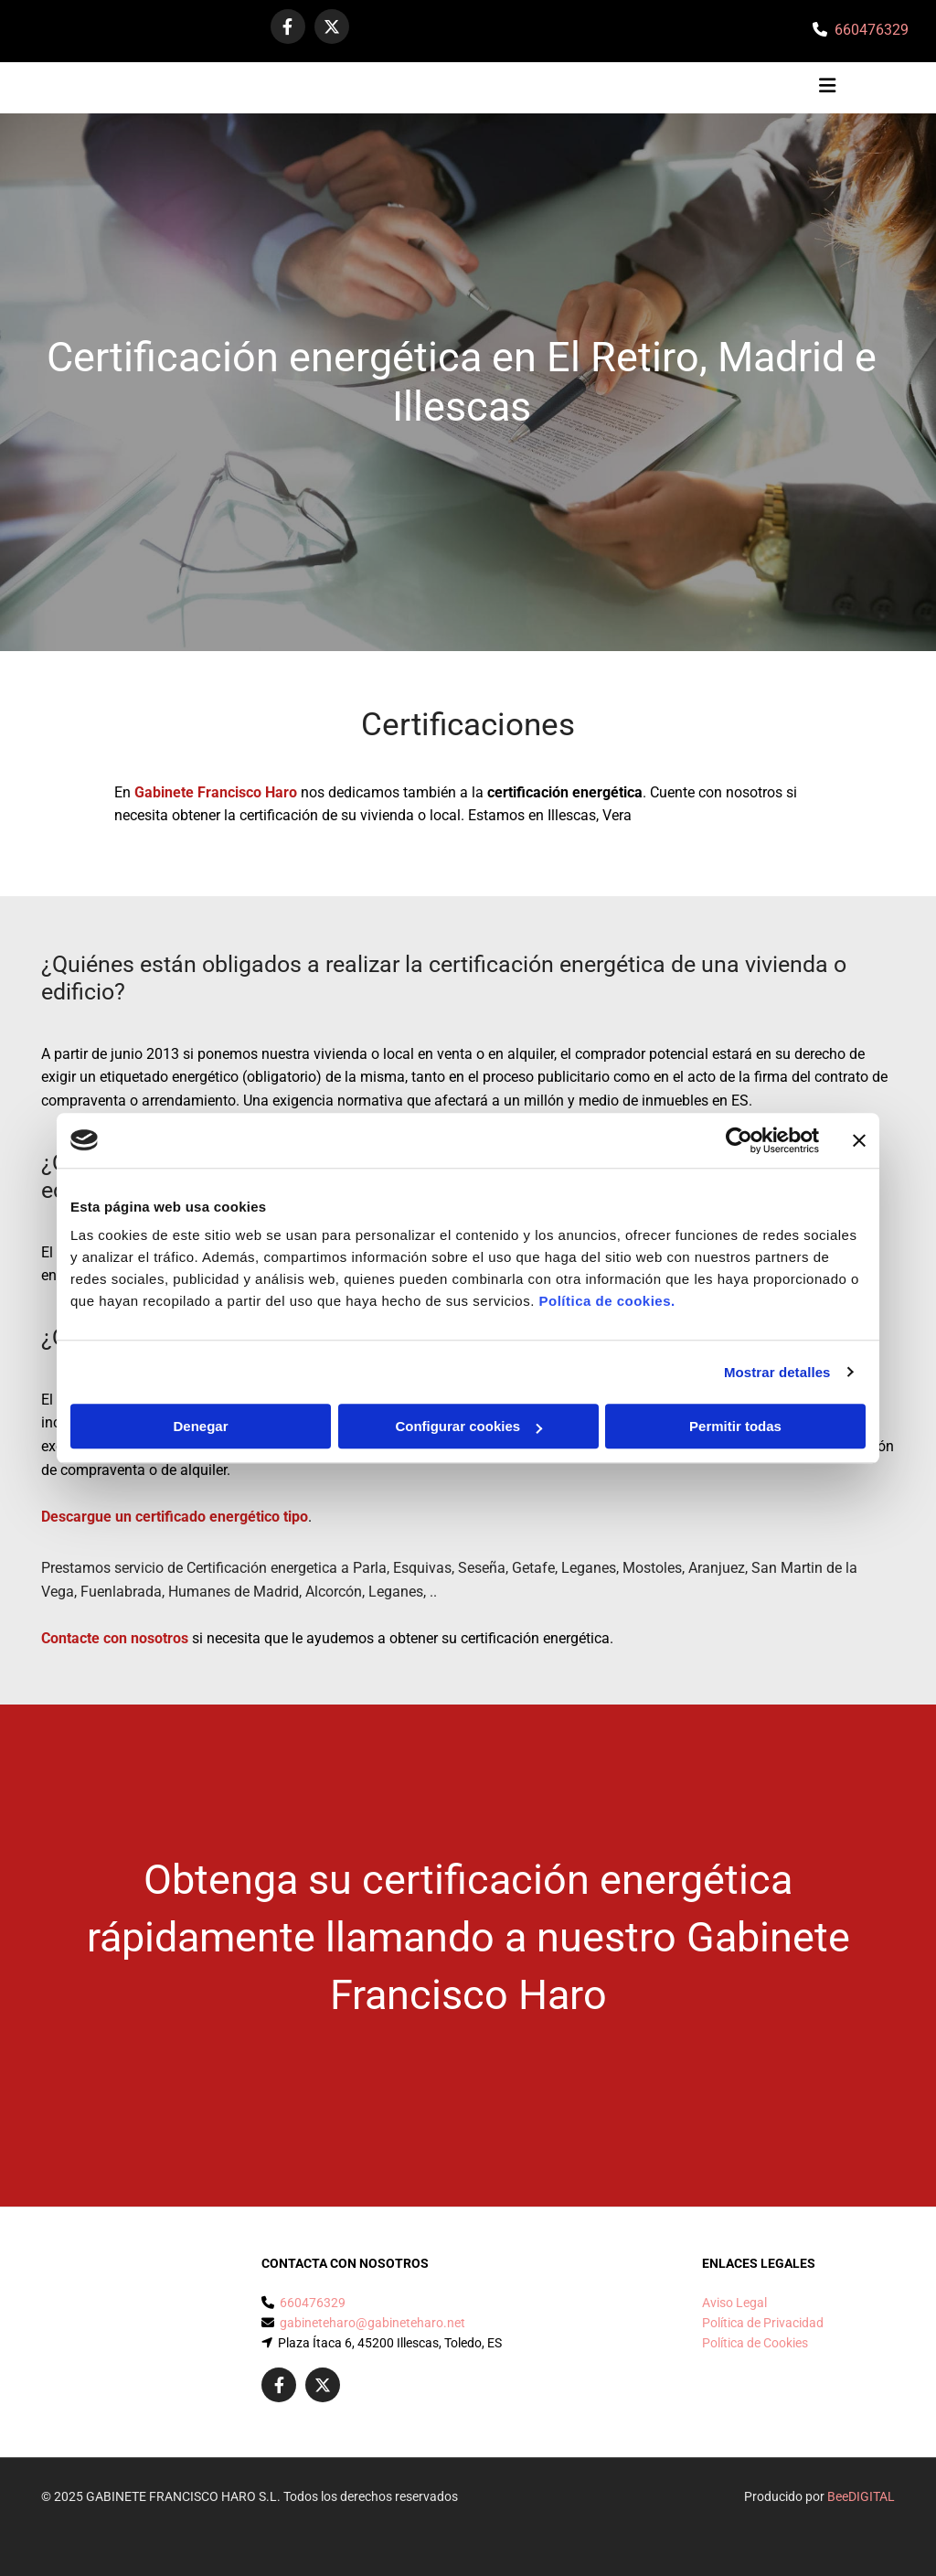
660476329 (872, 29)
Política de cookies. (606, 1301)
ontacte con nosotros (119, 1638)
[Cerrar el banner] (859, 1140)
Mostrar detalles (777, 1372)
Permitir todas (735, 1426)
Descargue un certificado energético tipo (174, 1516)
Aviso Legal (734, 2302)
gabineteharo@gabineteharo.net (372, 2322)
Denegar (200, 1426)
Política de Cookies (755, 2343)
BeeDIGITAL (861, 2496)
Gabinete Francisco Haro (215, 792)
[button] (585, 88)
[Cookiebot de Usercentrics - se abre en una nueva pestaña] (739, 1140)
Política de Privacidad (763, 2322)
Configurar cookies (468, 1426)
